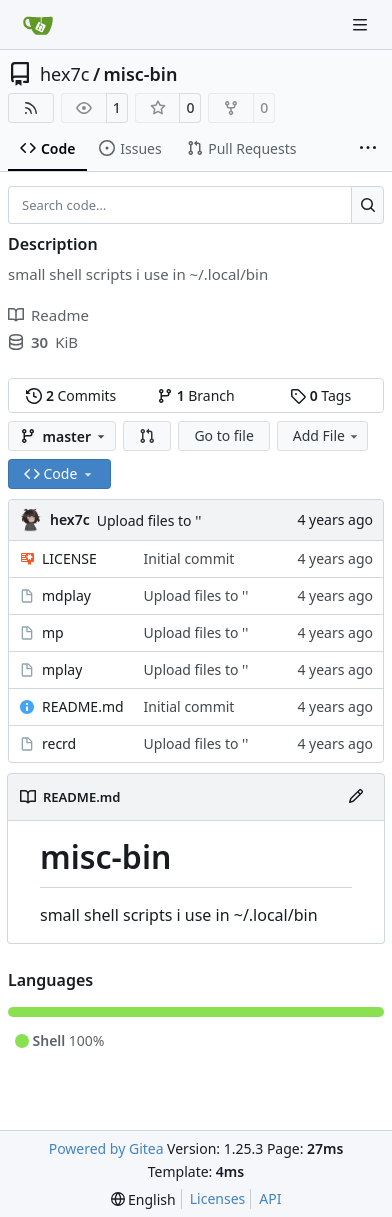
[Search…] (367, 205)
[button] (147, 436)
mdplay (66, 595)
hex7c (64, 74)
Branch (196, 395)
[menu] (143, 1199)
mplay (62, 669)
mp (53, 632)
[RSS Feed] (31, 108)
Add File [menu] (327, 435)
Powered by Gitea (106, 1148)
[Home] (38, 25)
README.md (83, 706)
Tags (320, 395)
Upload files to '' (149, 520)
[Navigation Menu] (362, 24)
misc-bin (141, 74)
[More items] (368, 149)
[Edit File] (356, 797)
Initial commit (189, 558)
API (270, 1198)
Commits (71, 395)
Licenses (218, 1198)
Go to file (223, 435)
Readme (48, 315)
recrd (59, 743)
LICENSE (69, 558)
